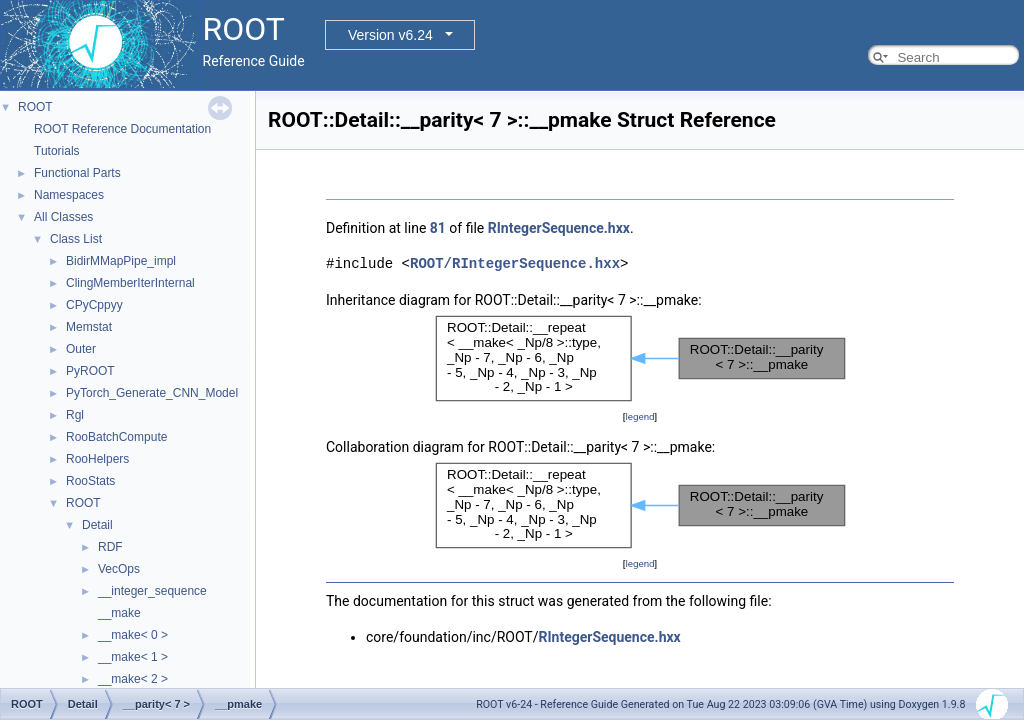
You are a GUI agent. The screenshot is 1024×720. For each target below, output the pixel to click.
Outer (81, 349)
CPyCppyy (94, 305)
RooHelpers (97, 459)
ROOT (35, 107)
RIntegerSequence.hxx (559, 228)
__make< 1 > (133, 657)
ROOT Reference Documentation (122, 129)
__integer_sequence (152, 591)
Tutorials (57, 151)
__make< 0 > (133, 635)
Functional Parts (77, 173)
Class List (76, 239)
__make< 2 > (133, 679)
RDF (110, 547)
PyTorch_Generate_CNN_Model (152, 393)
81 (438, 228)
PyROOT (90, 371)
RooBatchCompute (116, 437)
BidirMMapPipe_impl (121, 261)
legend (639, 416)
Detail (97, 525)
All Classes (63, 217)
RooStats (90, 481)
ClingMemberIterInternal (130, 283)
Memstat (89, 327)
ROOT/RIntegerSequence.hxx (515, 263)
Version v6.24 (390, 35)
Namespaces (69, 195)
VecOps (119, 569)
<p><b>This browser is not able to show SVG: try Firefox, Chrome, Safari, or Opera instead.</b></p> (640, 358)
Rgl (75, 415)
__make (119, 613)
